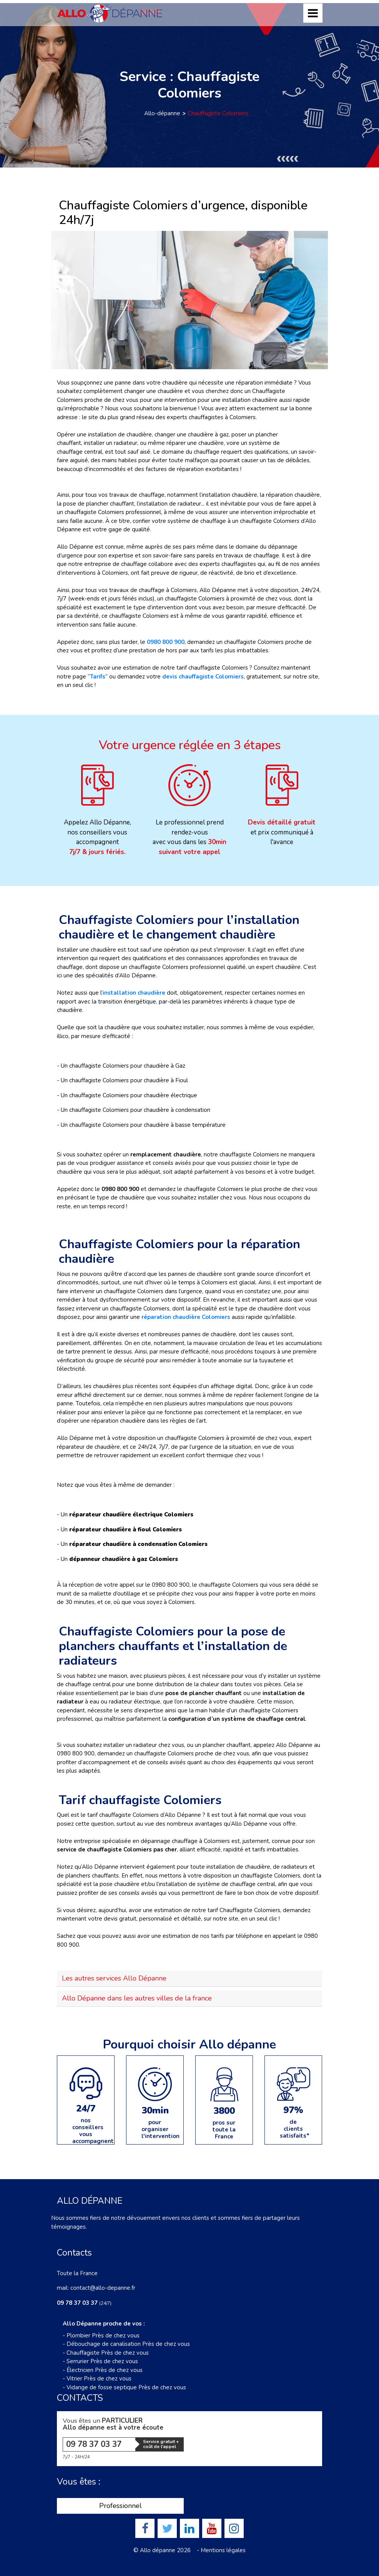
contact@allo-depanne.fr (102, 2288)
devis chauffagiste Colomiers (203, 676)
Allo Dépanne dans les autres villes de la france (137, 1998)
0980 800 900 (166, 642)
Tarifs (97, 676)
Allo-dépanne (162, 113)
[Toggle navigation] (313, 13)
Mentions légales (223, 2550)
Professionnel (120, 2505)
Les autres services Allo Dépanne (114, 1978)
